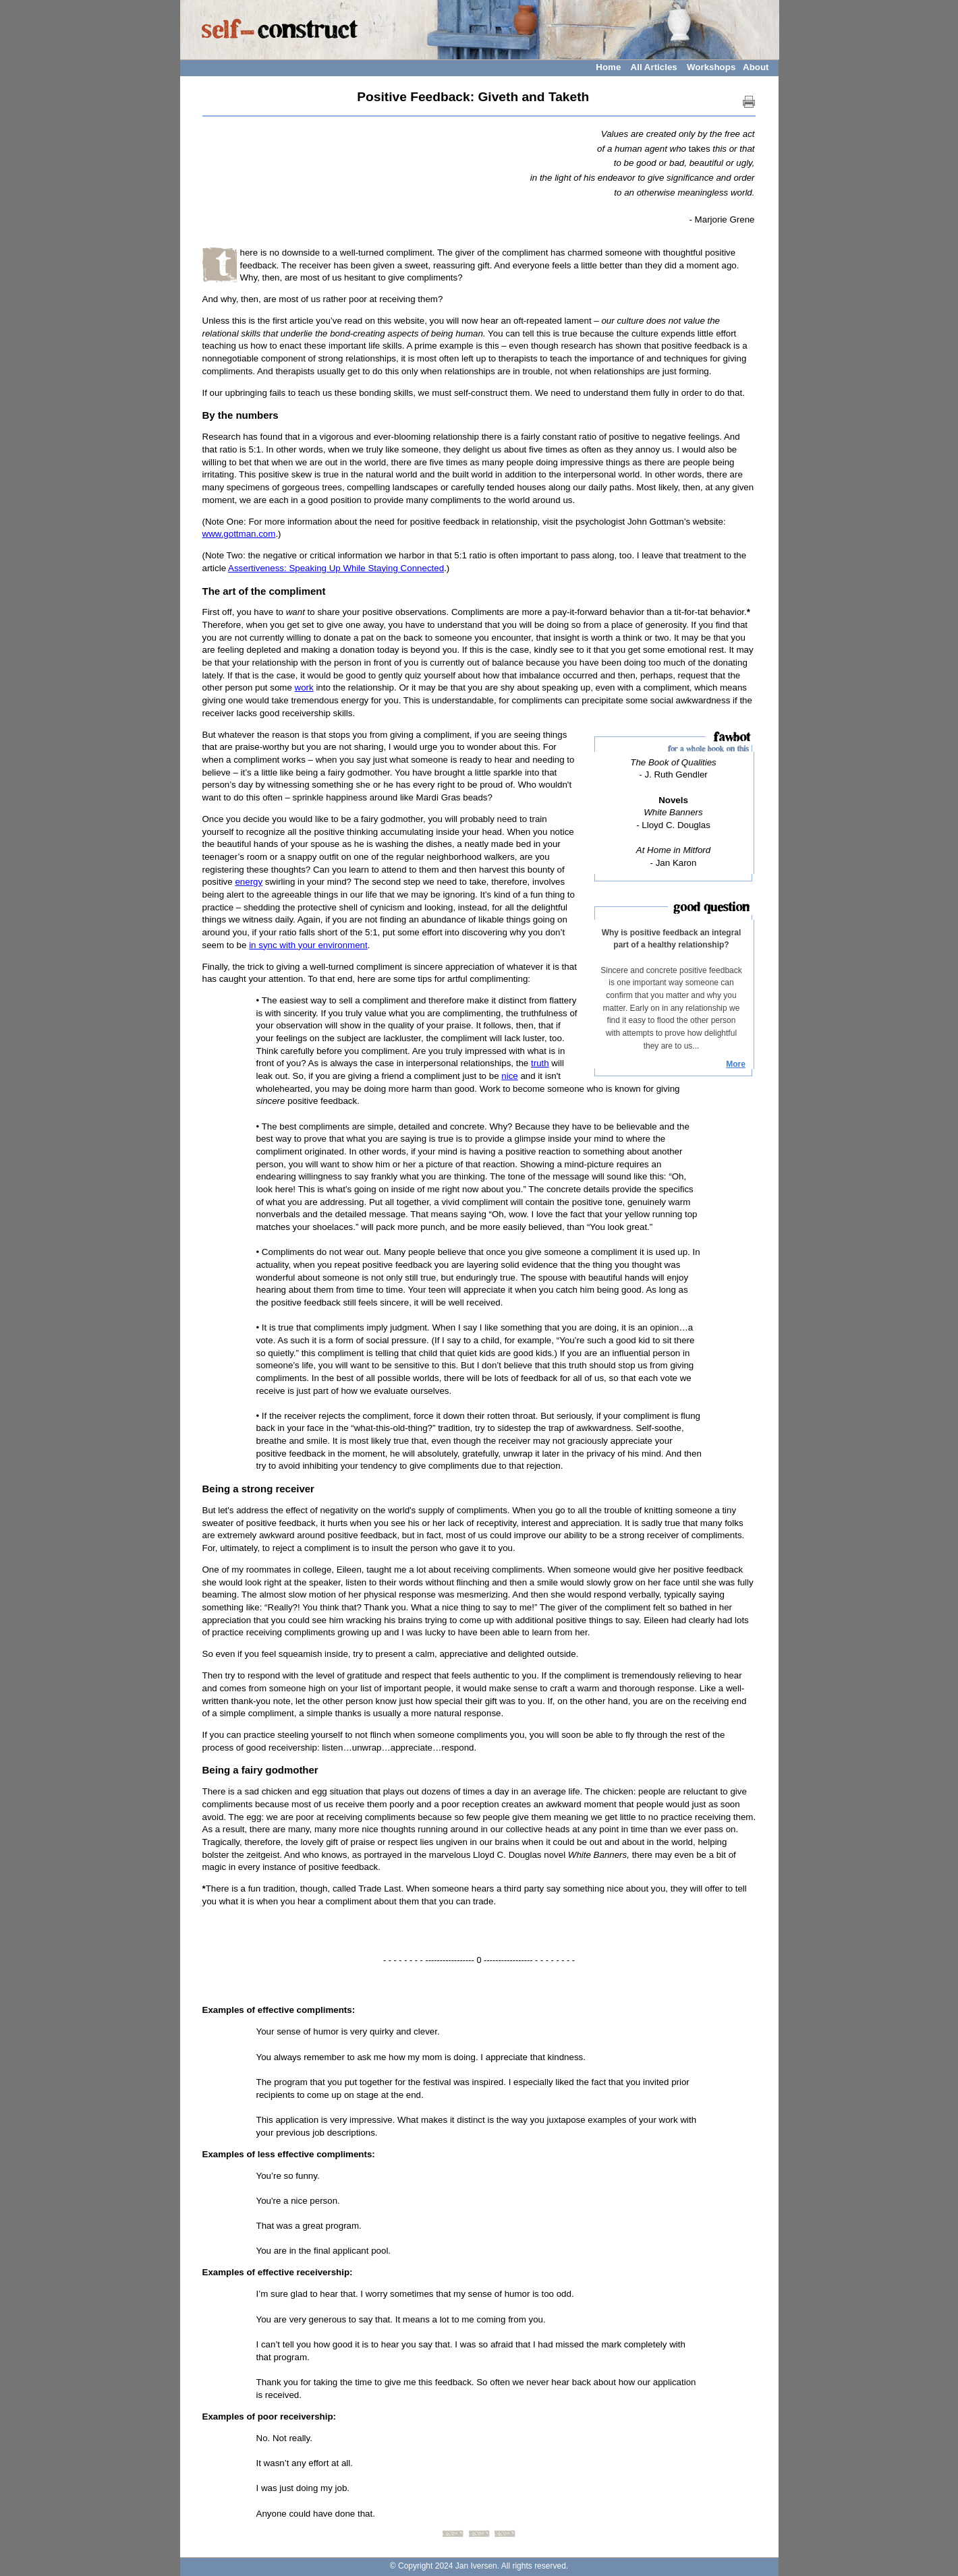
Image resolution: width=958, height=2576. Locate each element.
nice (509, 1076)
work (304, 687)
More (735, 1064)
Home (608, 67)
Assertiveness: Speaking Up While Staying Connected (336, 568)
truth (540, 1063)
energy (248, 882)
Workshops (711, 67)
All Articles (654, 67)
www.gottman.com (239, 534)
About (756, 67)
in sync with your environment (308, 945)
